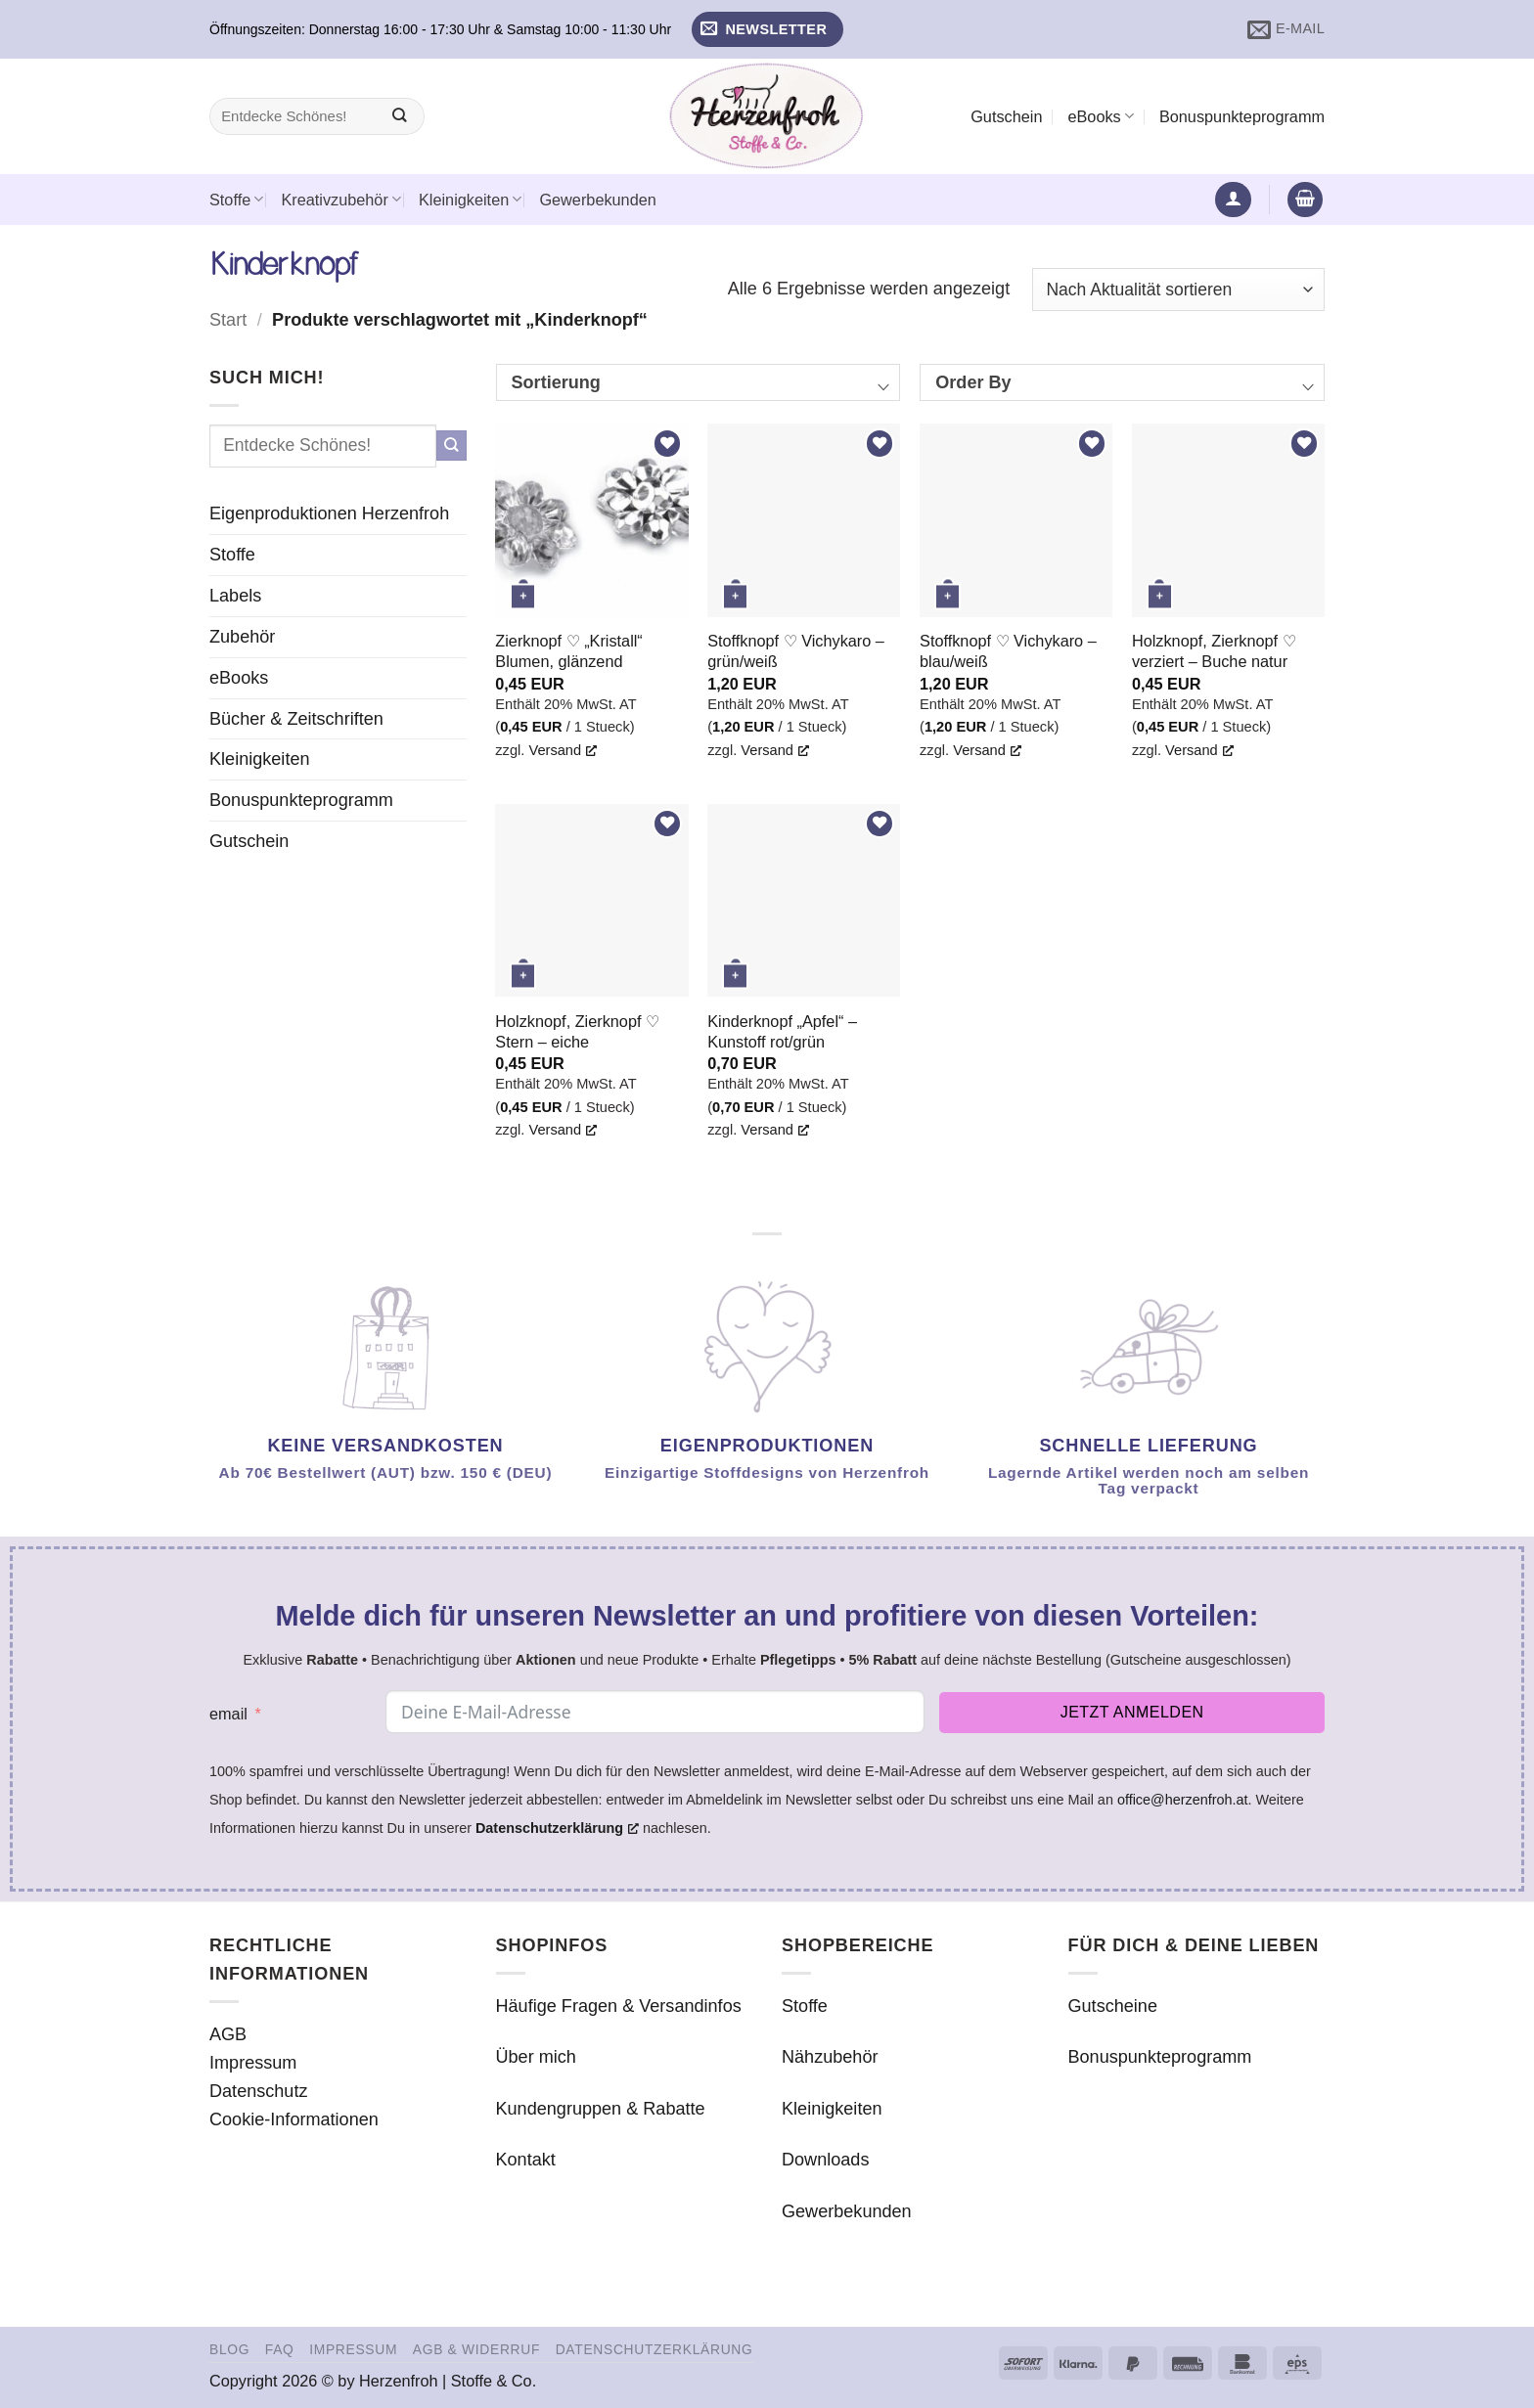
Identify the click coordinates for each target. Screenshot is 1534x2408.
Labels (235, 595)
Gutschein (1006, 116)
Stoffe (236, 199)
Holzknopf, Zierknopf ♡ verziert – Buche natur (1214, 651)
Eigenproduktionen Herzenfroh (329, 513)
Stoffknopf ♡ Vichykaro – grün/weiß (795, 651)
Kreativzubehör (341, 199)
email (228, 1713)
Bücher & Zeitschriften (296, 719)
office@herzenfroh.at (1182, 1799)
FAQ (279, 2349)
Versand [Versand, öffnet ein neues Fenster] (562, 749)
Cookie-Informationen (294, 2119)
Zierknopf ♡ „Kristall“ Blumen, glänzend (568, 651)
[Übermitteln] (399, 117)
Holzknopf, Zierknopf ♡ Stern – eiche (577, 1031)
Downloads (825, 2159)
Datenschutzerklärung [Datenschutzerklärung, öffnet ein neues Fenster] (557, 1828)
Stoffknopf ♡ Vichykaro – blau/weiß (1008, 651)
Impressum (252, 2063)
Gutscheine (1112, 2006)
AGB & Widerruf (476, 2349)
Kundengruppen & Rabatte (600, 2108)
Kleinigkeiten (470, 199)
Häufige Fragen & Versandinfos (619, 2006)
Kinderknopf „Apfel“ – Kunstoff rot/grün (782, 1031)
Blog (229, 2349)
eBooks (1100, 116)
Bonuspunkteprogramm (1242, 116)
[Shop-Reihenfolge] (1178, 289)
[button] (767, 30)
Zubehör (242, 637)
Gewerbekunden (597, 199)
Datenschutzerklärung (654, 2349)
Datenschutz (258, 2091)
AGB (228, 2034)
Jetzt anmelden (1132, 1712)
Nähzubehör (830, 2057)
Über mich (536, 2057)
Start (228, 320)
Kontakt (526, 2159)
